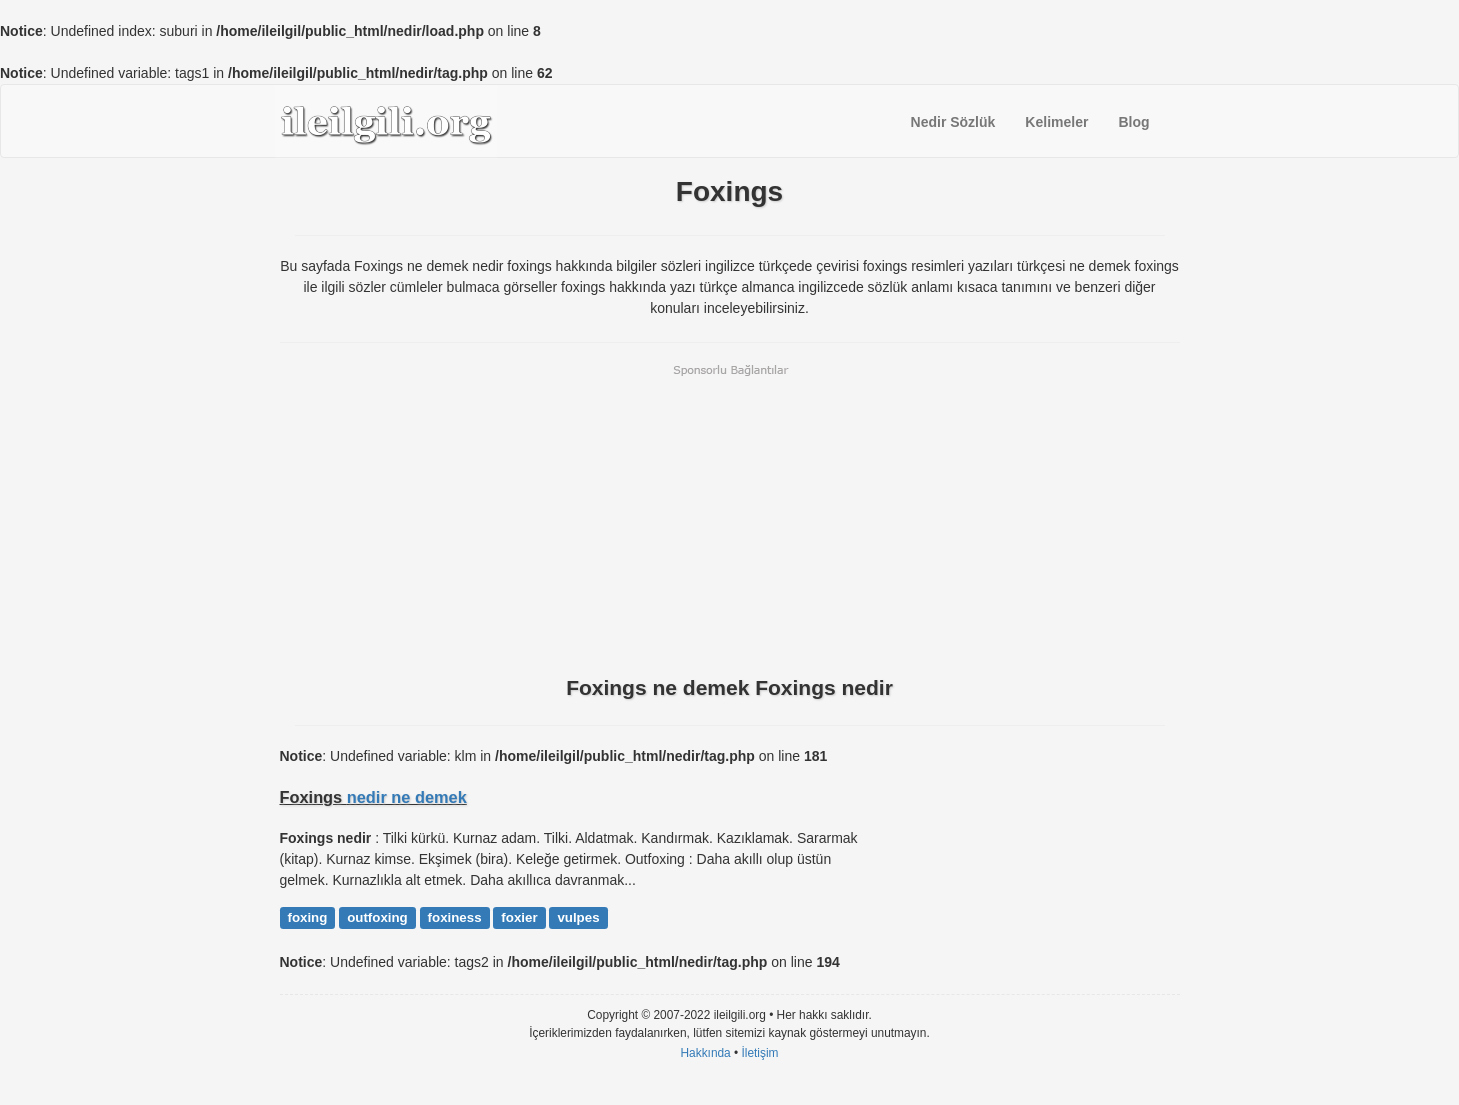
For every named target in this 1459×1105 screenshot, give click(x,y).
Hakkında (705, 1053)
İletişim (760, 1053)
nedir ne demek (407, 797)
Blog (1133, 122)
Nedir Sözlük (953, 122)
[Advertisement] (730, 518)
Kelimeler (1056, 122)
